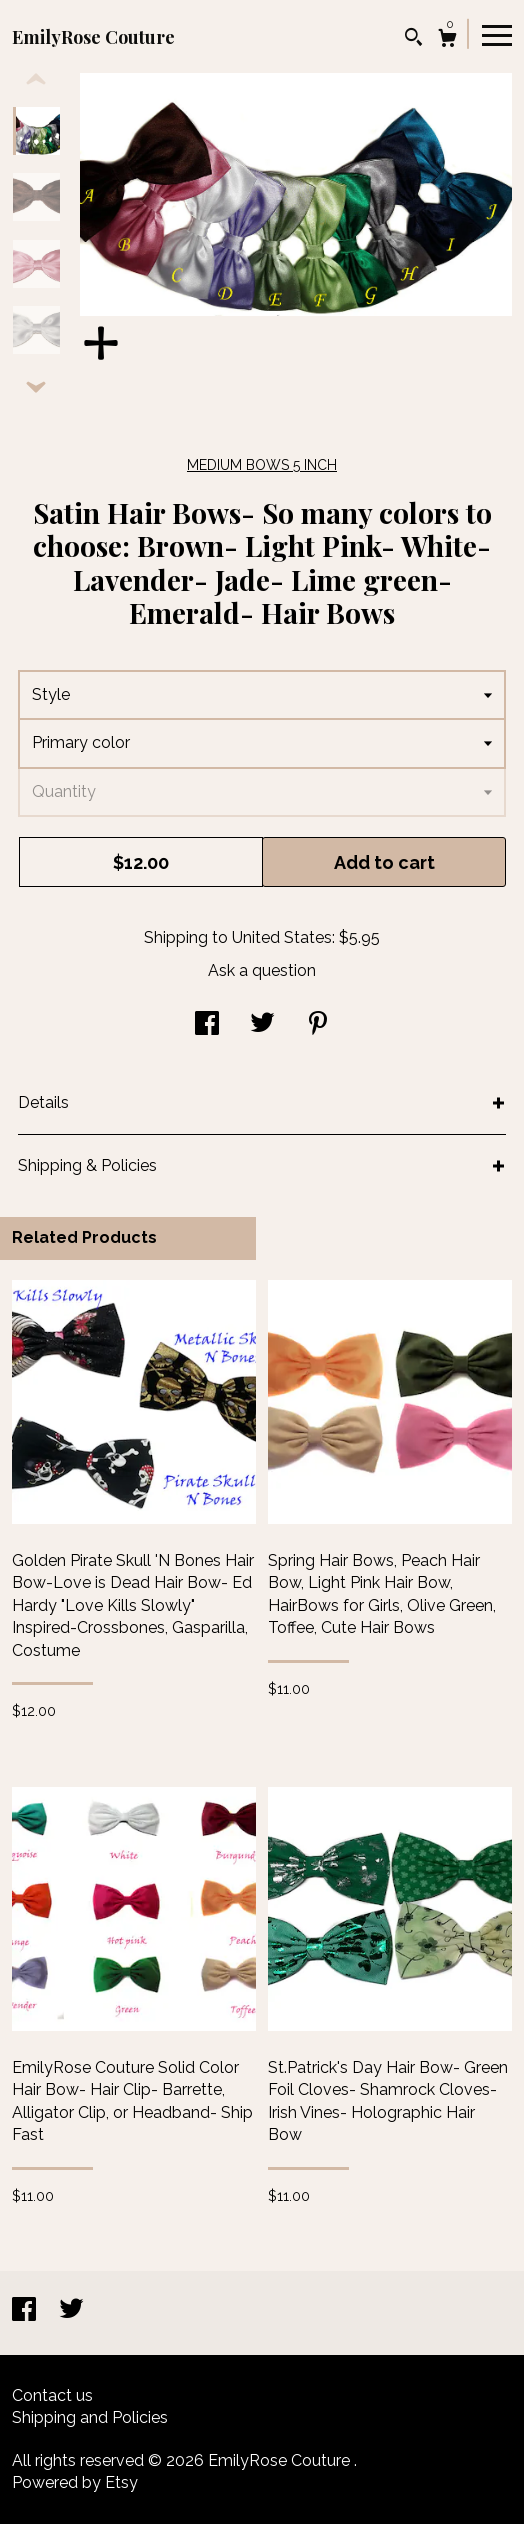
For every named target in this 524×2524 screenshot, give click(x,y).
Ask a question (262, 970)
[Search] (413, 39)
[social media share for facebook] (207, 1025)
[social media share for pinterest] (318, 1025)
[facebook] (26, 2311)
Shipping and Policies (90, 2417)
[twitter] (71, 2311)
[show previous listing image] (36, 80)
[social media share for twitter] (262, 1025)
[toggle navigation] (497, 34)
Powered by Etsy (75, 2482)
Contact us (52, 2395)
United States (282, 937)
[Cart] (447, 40)
